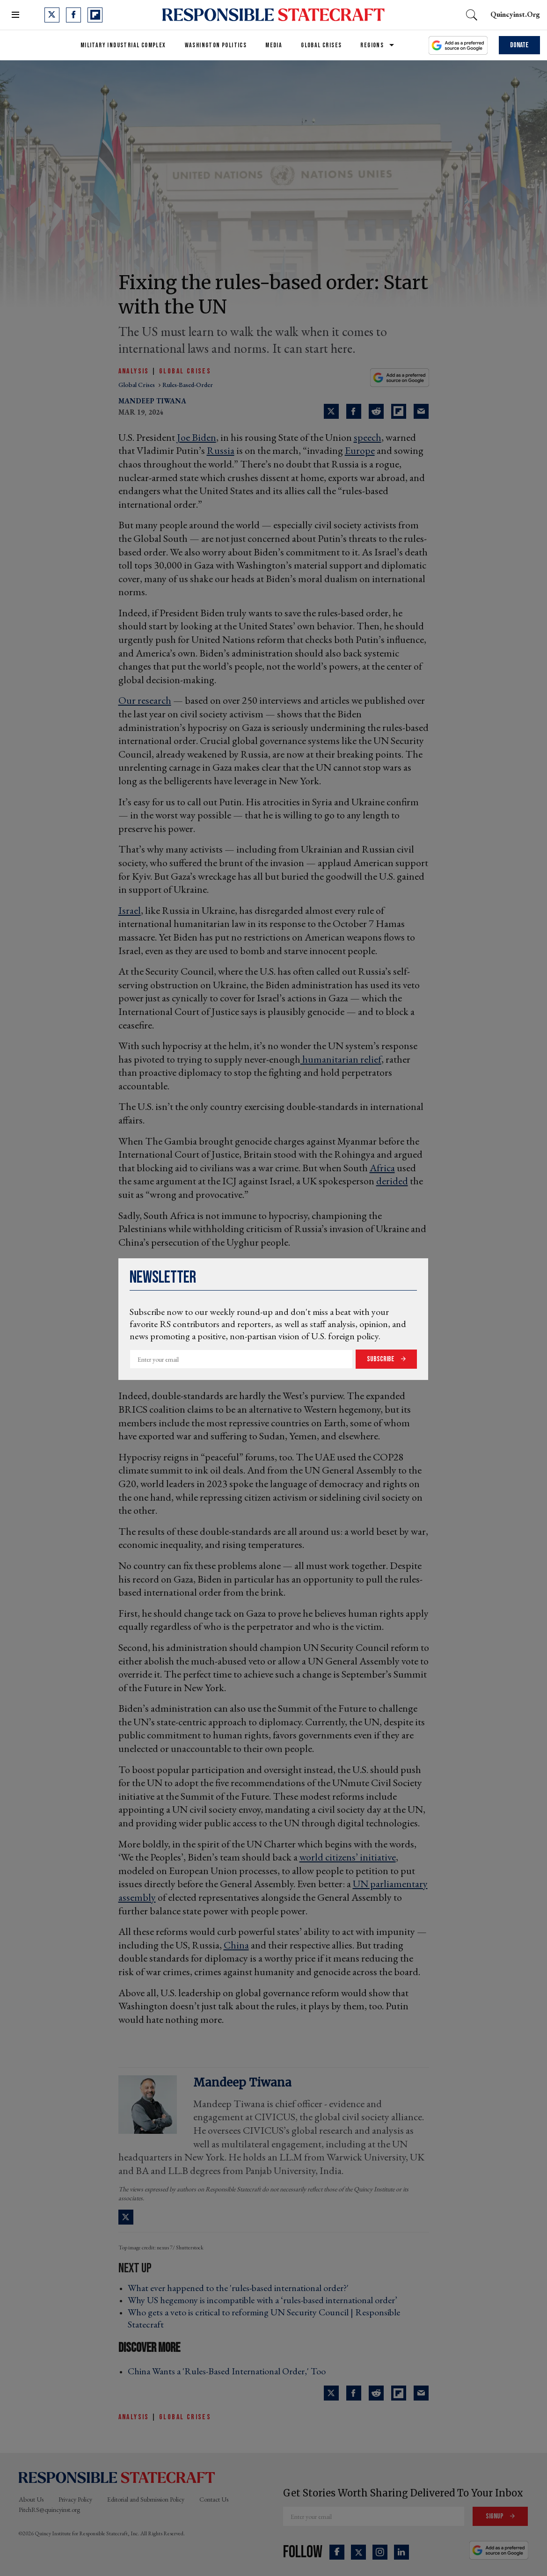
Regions (372, 45)
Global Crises (321, 45)
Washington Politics (216, 45)
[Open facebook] (73, 14)
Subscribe (381, 1359)
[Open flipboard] (95, 14)
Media (273, 45)
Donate (519, 45)
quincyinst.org (515, 14)
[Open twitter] (51, 14)
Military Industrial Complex (123, 45)
